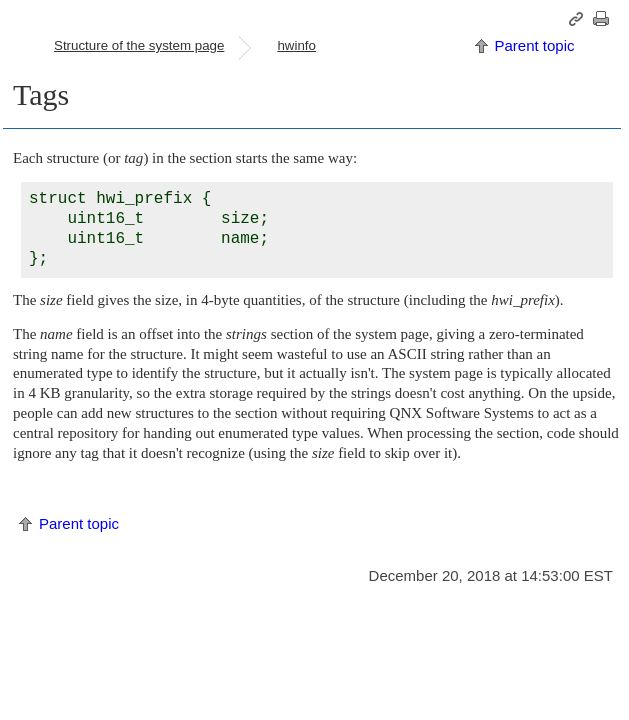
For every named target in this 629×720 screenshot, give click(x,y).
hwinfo (296, 45)
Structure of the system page (139, 45)
